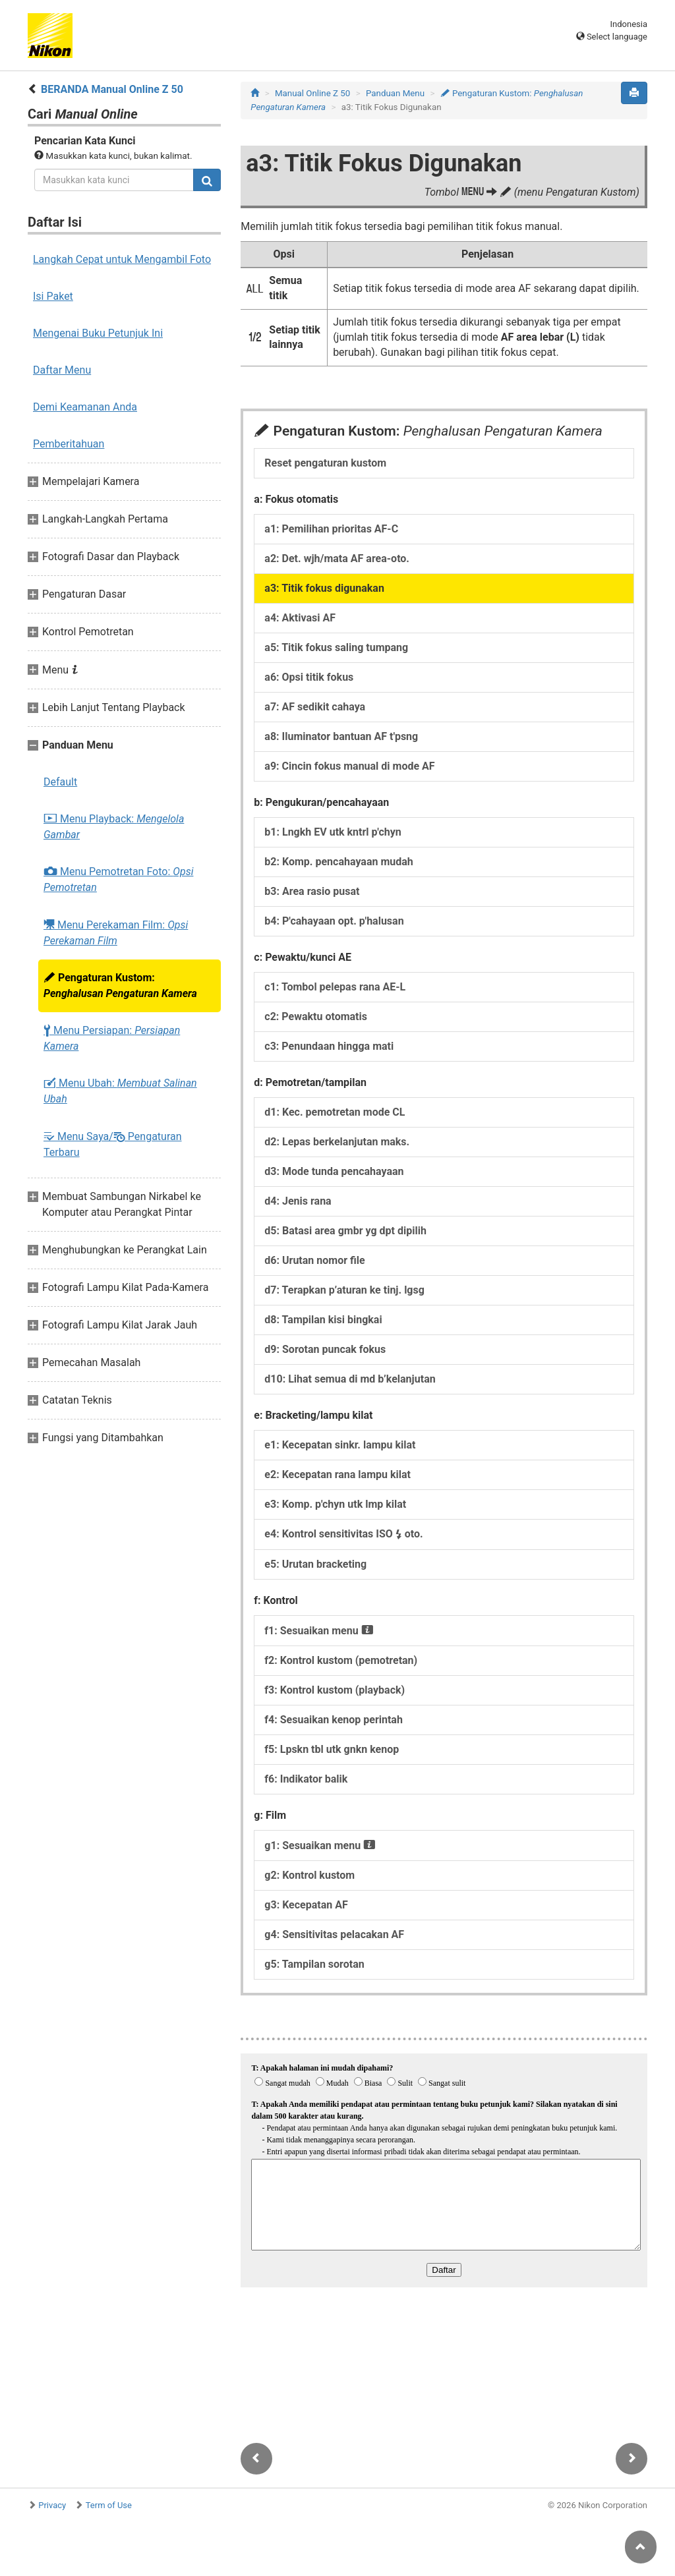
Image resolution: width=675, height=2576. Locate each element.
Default (60, 782)
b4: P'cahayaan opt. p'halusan (333, 921)
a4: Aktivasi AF (300, 618)
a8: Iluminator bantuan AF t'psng (341, 736)
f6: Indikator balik (305, 1779)
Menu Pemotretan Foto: (118, 879)
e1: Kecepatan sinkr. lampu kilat (339, 1445)
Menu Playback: (114, 827)
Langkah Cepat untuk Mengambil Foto (122, 259)
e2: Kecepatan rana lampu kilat (337, 1474)
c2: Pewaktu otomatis (315, 1016)
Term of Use (109, 2505)
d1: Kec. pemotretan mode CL (334, 1112)
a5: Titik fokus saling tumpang (336, 647)
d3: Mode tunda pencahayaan (333, 1171)
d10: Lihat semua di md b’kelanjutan (349, 1379)
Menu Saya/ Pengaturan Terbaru (113, 1144)
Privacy (52, 2505)
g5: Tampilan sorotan (314, 1964)
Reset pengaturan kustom (325, 463)
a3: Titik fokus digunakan (324, 588)
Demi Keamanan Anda (85, 407)
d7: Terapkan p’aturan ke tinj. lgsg (344, 1290)
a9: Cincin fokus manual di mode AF (349, 766)
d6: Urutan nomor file (314, 1260)
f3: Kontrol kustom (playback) (334, 1690)
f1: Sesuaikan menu (318, 1630)
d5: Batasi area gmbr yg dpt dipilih (345, 1230)
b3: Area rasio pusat (311, 891)
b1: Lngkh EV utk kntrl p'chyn (332, 832)
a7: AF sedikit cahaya (314, 707)
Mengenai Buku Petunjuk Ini (98, 333)
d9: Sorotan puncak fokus (325, 1349)
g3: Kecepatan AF (305, 1905)
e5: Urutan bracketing (315, 1564)
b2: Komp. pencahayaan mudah (338, 861)
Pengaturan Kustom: (120, 985)
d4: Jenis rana (297, 1201)
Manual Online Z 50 (312, 93)
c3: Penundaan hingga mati (329, 1046)
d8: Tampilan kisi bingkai (323, 1319)
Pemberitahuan (68, 444)
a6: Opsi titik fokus (308, 677)
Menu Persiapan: (112, 1038)
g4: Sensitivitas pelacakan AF (334, 1934)
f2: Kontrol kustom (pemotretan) (340, 1660)
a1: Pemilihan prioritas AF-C (331, 529)
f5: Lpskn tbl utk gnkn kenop (331, 1749)
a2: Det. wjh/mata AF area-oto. (336, 558)
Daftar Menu (62, 370)
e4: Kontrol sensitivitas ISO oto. (343, 1534)
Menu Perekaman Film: (116, 932)
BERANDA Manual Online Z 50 (112, 89)
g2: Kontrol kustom (309, 1875)
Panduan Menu (395, 93)
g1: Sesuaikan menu (320, 1845)
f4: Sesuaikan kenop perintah (333, 1719)
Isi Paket (53, 296)
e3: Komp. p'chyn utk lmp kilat (335, 1504)
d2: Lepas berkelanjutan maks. (336, 1141)
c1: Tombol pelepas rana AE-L (334, 987)
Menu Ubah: (120, 1091)
